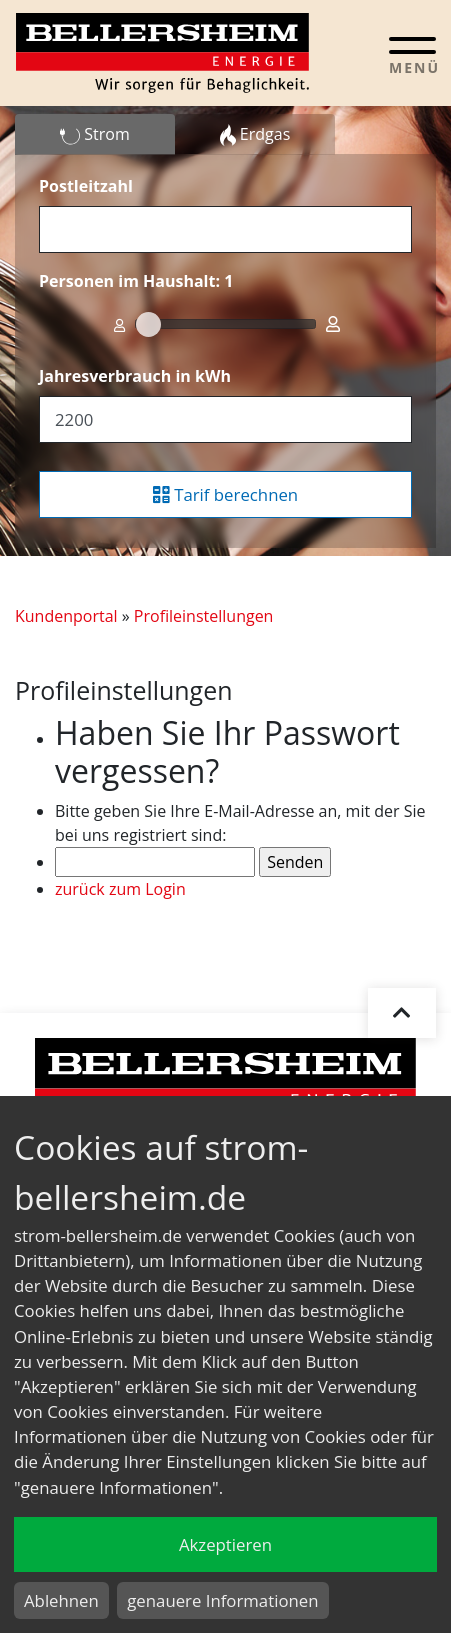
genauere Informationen (222, 1600)
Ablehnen (61, 1600)
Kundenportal (66, 616)
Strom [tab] (95, 135)
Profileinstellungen (204, 616)
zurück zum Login (120, 889)
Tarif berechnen (225, 494)
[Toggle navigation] (412, 55)
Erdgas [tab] (255, 135)
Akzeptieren (225, 1544)
